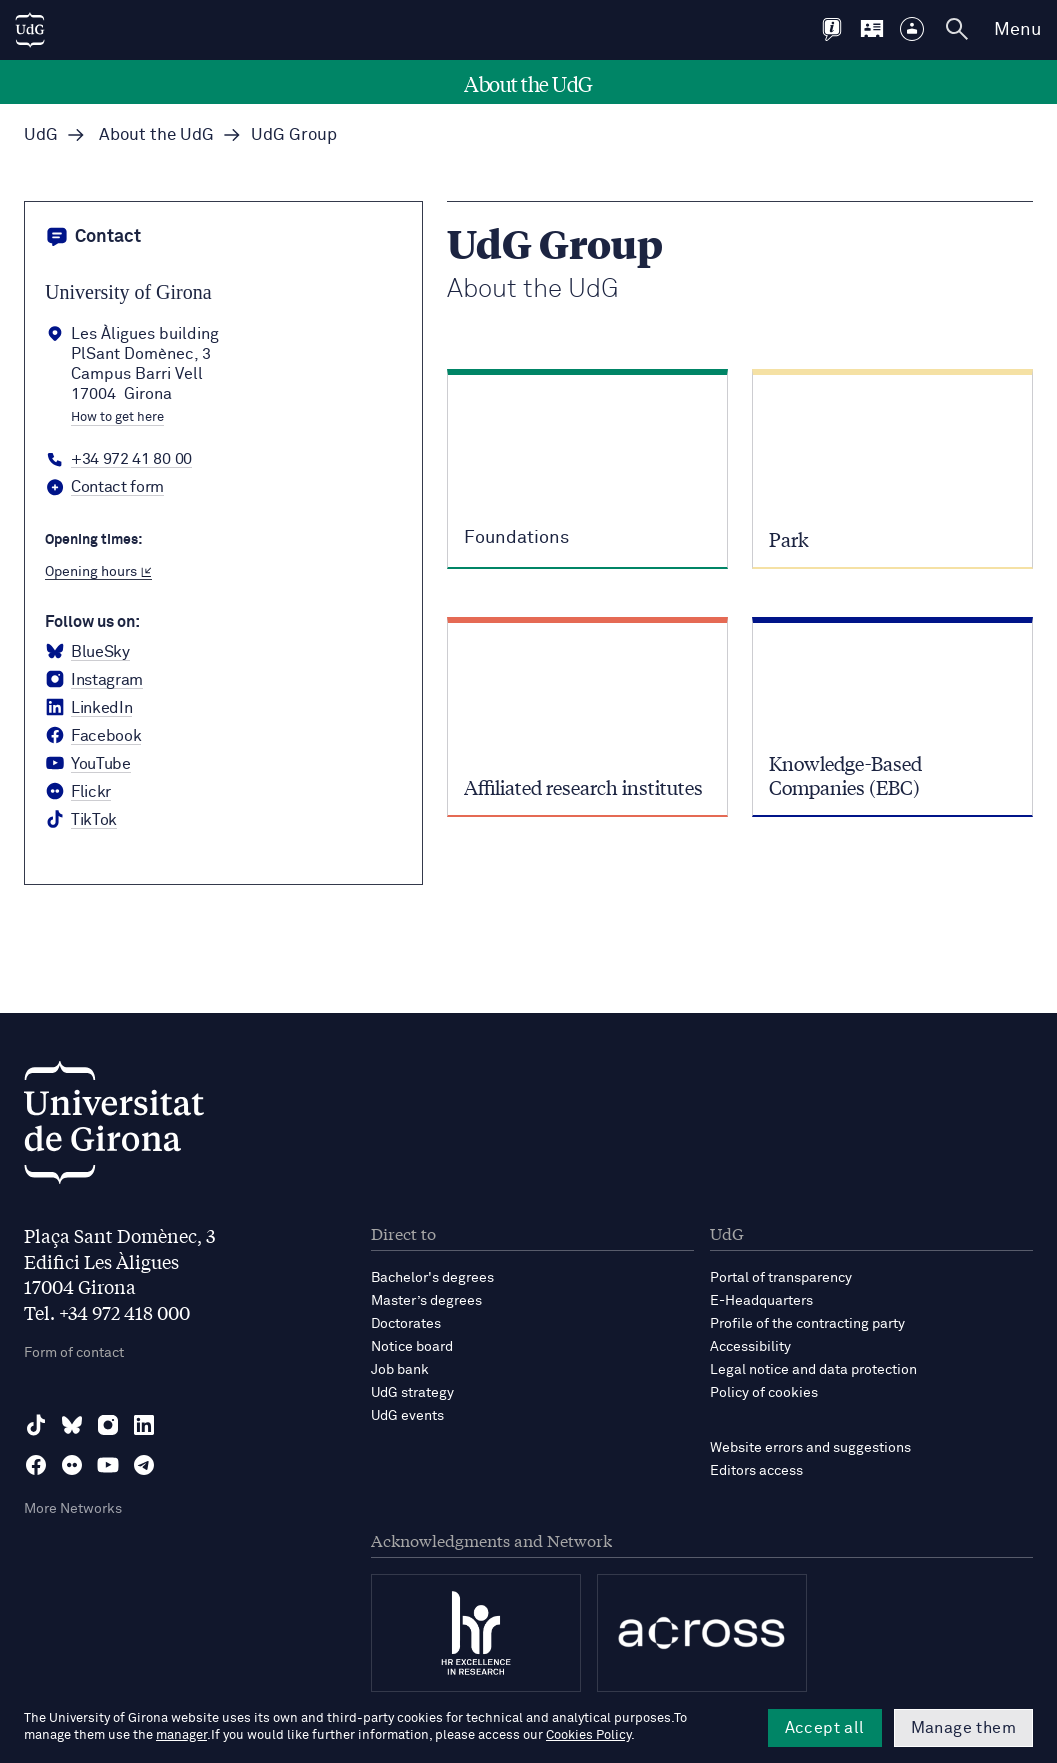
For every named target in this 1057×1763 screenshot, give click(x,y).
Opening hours (98, 572)
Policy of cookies (764, 1393)
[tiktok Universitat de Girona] (81, 820)
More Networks (73, 1509)
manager (181, 1735)
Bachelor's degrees (432, 1278)
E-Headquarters (761, 1301)
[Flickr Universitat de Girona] (78, 792)
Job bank (400, 1370)
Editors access (756, 1471)
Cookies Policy (588, 1735)
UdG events (407, 1416)
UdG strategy (412, 1393)
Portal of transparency (781, 1278)
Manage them (963, 1728)
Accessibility (750, 1347)
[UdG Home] (30, 30)
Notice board (412, 1347)
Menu (1017, 30)
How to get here (117, 418)
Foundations (516, 538)
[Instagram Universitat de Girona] (94, 680)
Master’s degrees (426, 1301)
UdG (41, 135)
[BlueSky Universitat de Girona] (87, 652)
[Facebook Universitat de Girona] (93, 736)
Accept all (825, 1728)
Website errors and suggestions (810, 1448)
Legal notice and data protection (813, 1370)
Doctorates (406, 1324)
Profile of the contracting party (807, 1324)
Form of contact (74, 1353)
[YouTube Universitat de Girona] (88, 764)
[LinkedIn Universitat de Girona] (88, 708)
